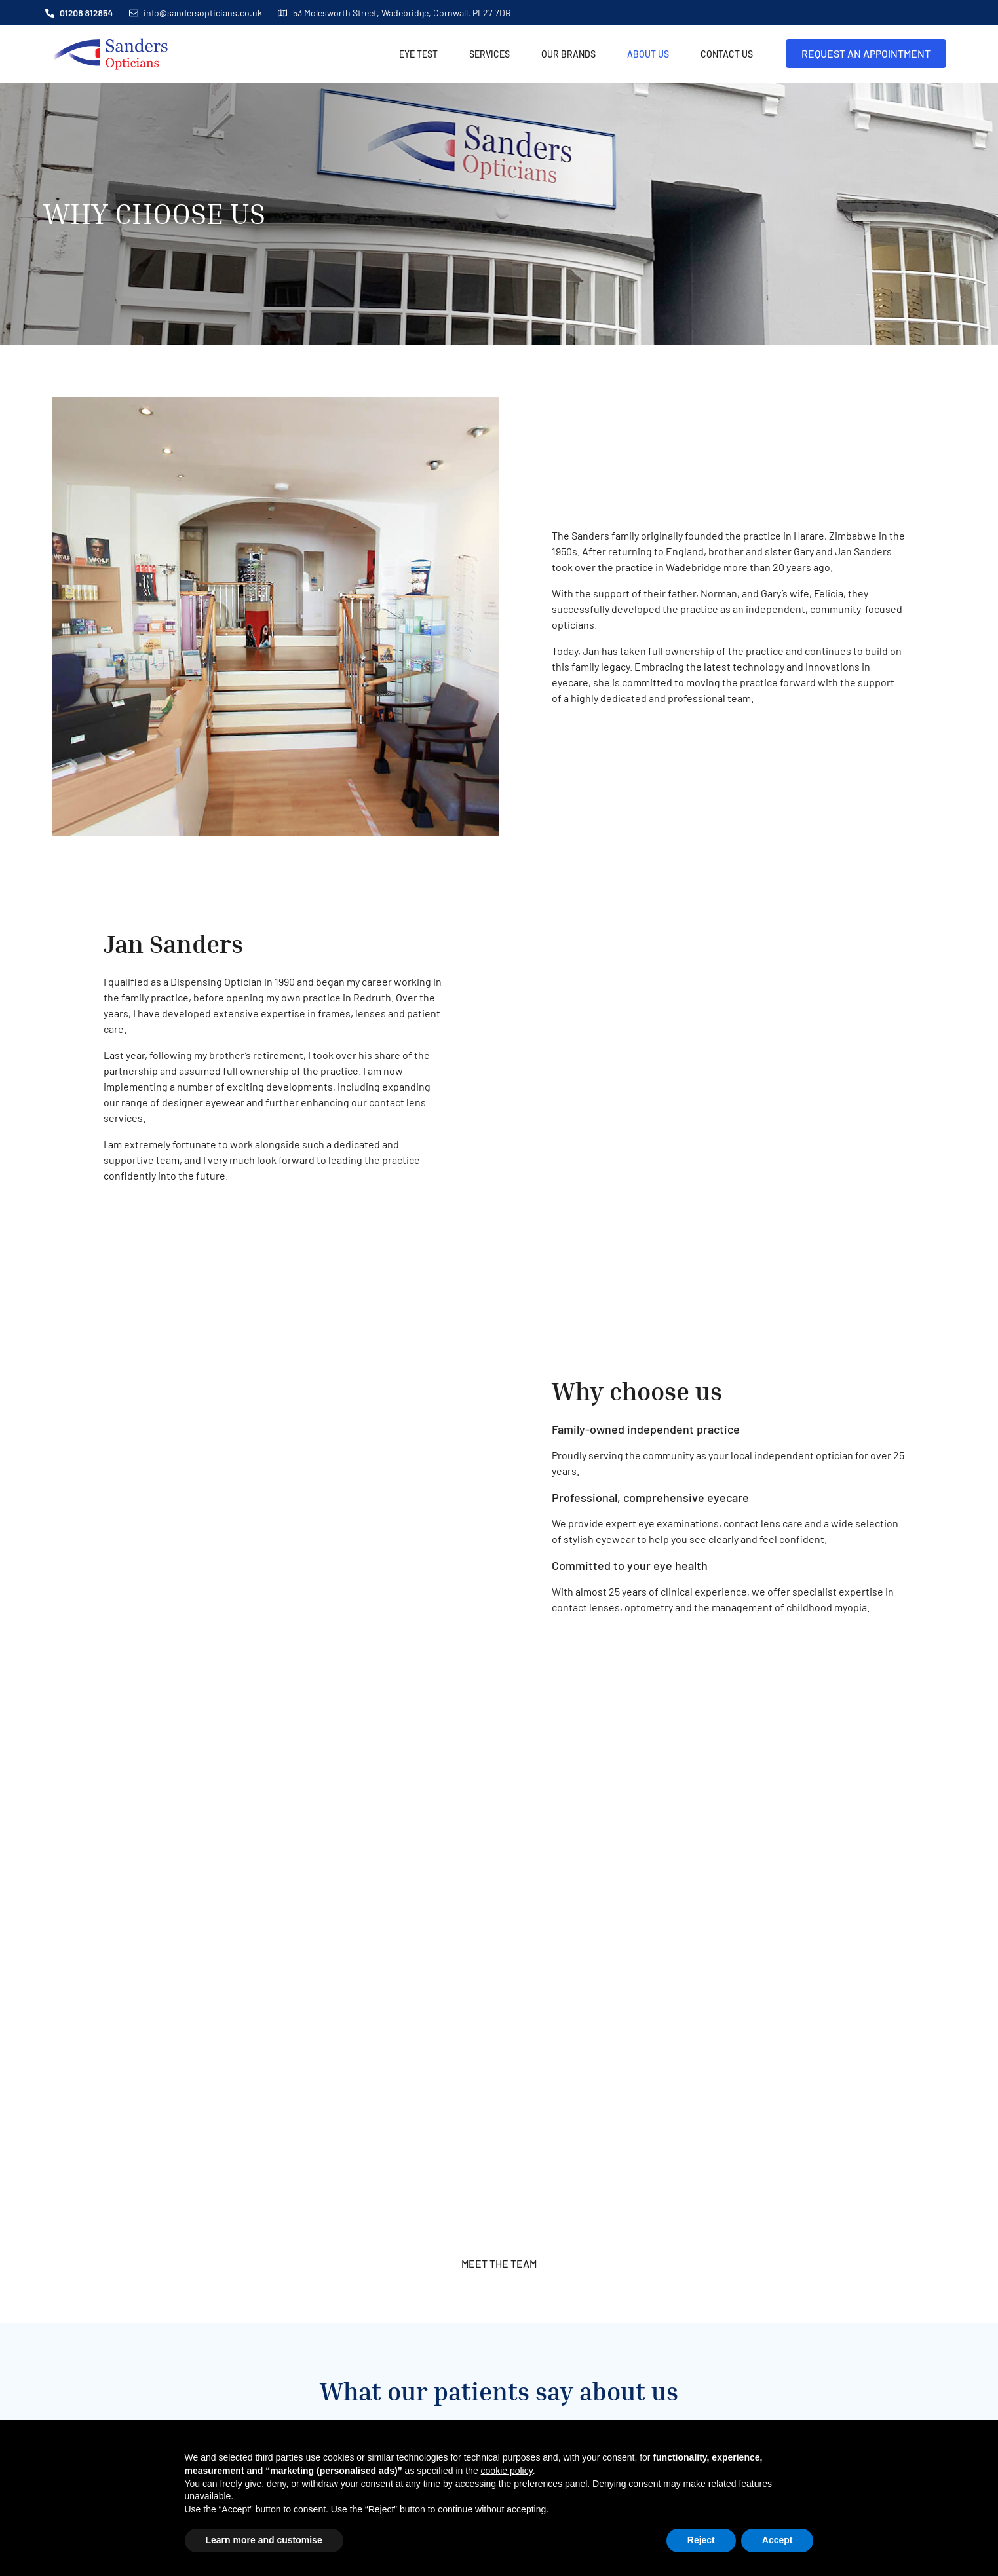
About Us (650, 53)
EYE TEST (420, 53)
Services (491, 53)
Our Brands (568, 54)
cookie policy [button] (507, 2470)
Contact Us (727, 54)
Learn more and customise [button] (264, 2540)
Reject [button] (701, 2540)
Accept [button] (777, 2540)
